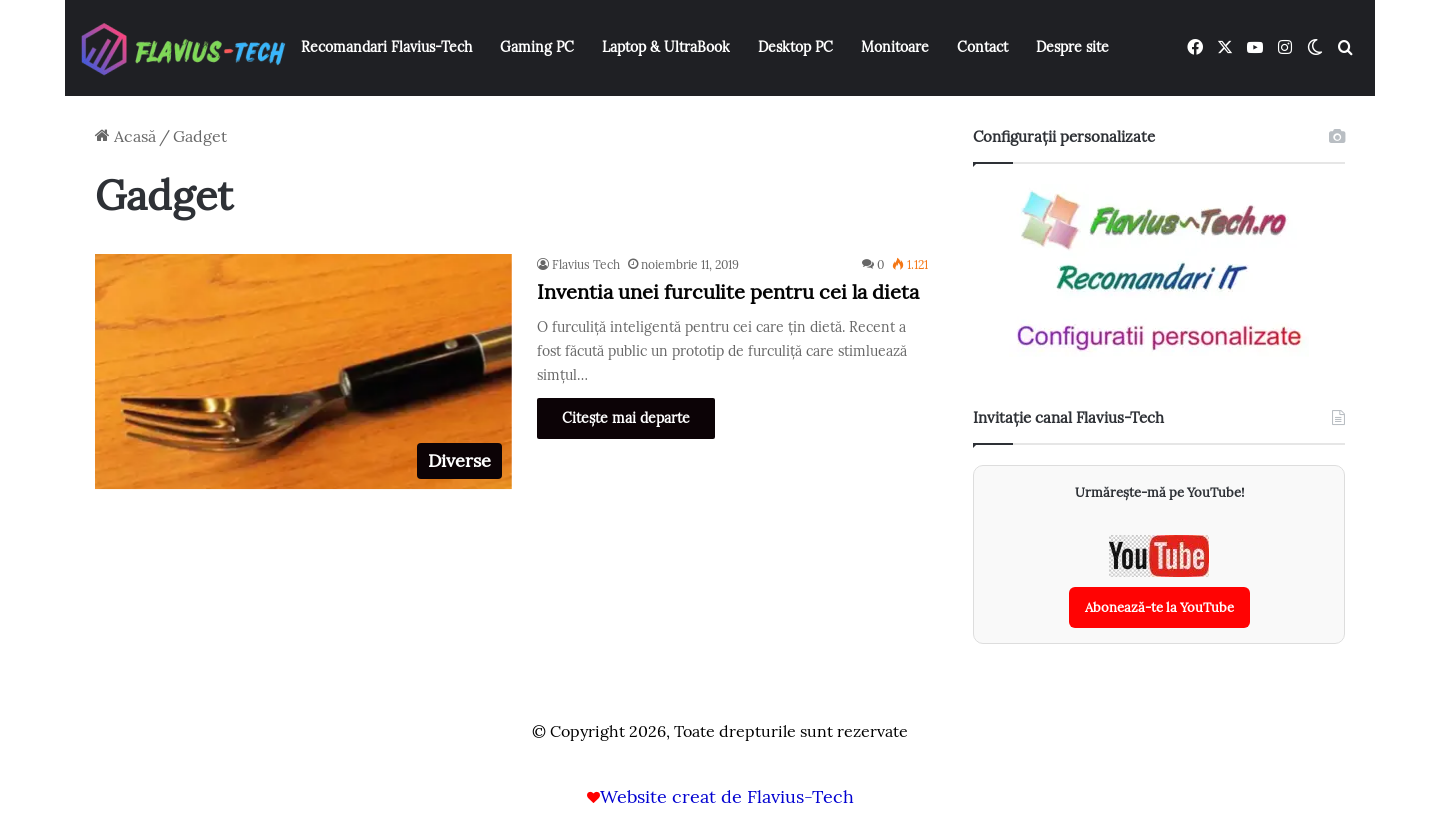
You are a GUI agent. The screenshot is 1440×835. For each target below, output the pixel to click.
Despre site (1072, 47)
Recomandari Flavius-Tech (386, 47)
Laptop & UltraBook (666, 47)
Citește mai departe (626, 418)
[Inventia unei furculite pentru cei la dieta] (303, 371)
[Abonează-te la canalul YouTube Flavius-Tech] (1159, 581)
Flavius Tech (586, 264)
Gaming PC (537, 47)
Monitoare (895, 47)
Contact (982, 47)
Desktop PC (795, 47)
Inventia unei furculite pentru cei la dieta (728, 291)
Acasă (125, 136)
